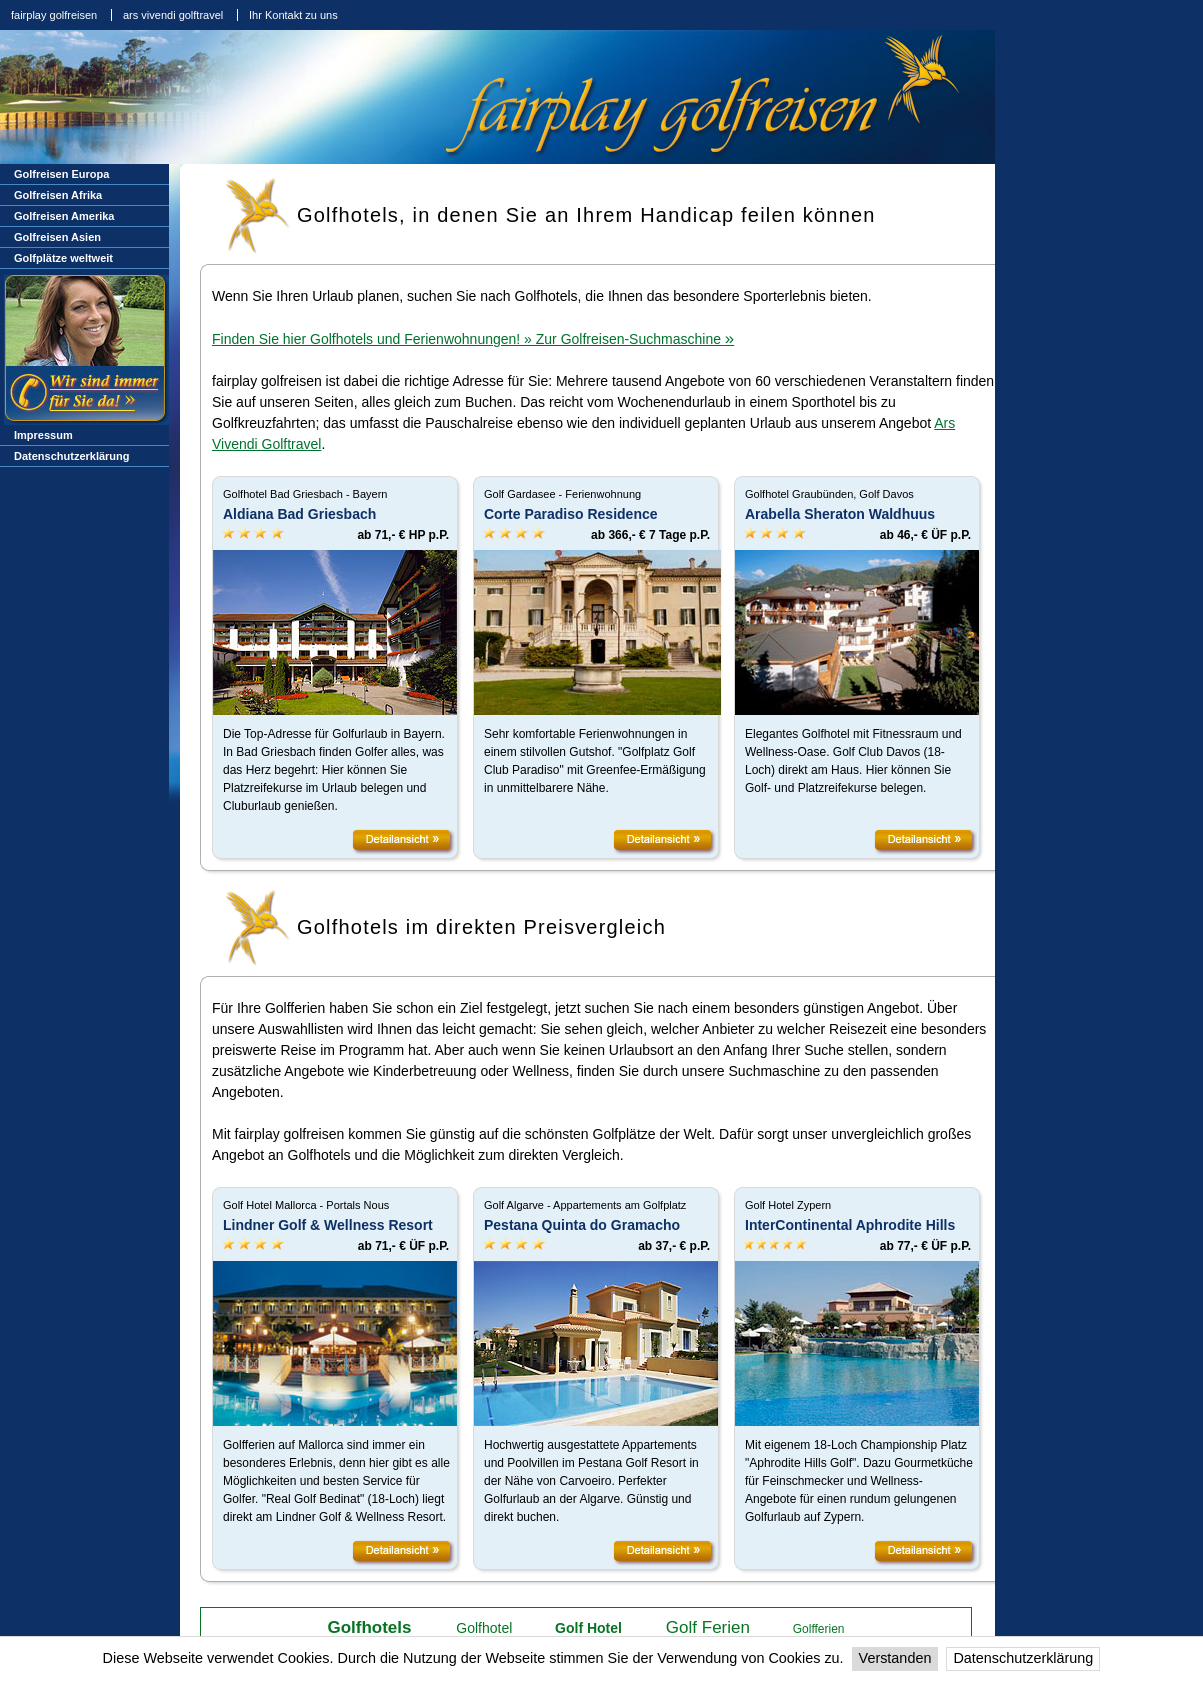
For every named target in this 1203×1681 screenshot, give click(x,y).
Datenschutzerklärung (1023, 1658)
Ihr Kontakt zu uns (293, 15)
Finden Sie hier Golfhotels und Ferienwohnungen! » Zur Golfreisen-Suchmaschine (473, 339)
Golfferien (819, 1629)
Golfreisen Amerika (64, 216)
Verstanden (895, 1658)
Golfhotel (484, 1628)
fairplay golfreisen (54, 15)
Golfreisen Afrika (58, 195)
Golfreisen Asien (57, 237)
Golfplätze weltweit (63, 258)
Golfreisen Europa (61, 174)
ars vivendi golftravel (173, 15)
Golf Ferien (708, 1627)
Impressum (43, 435)
